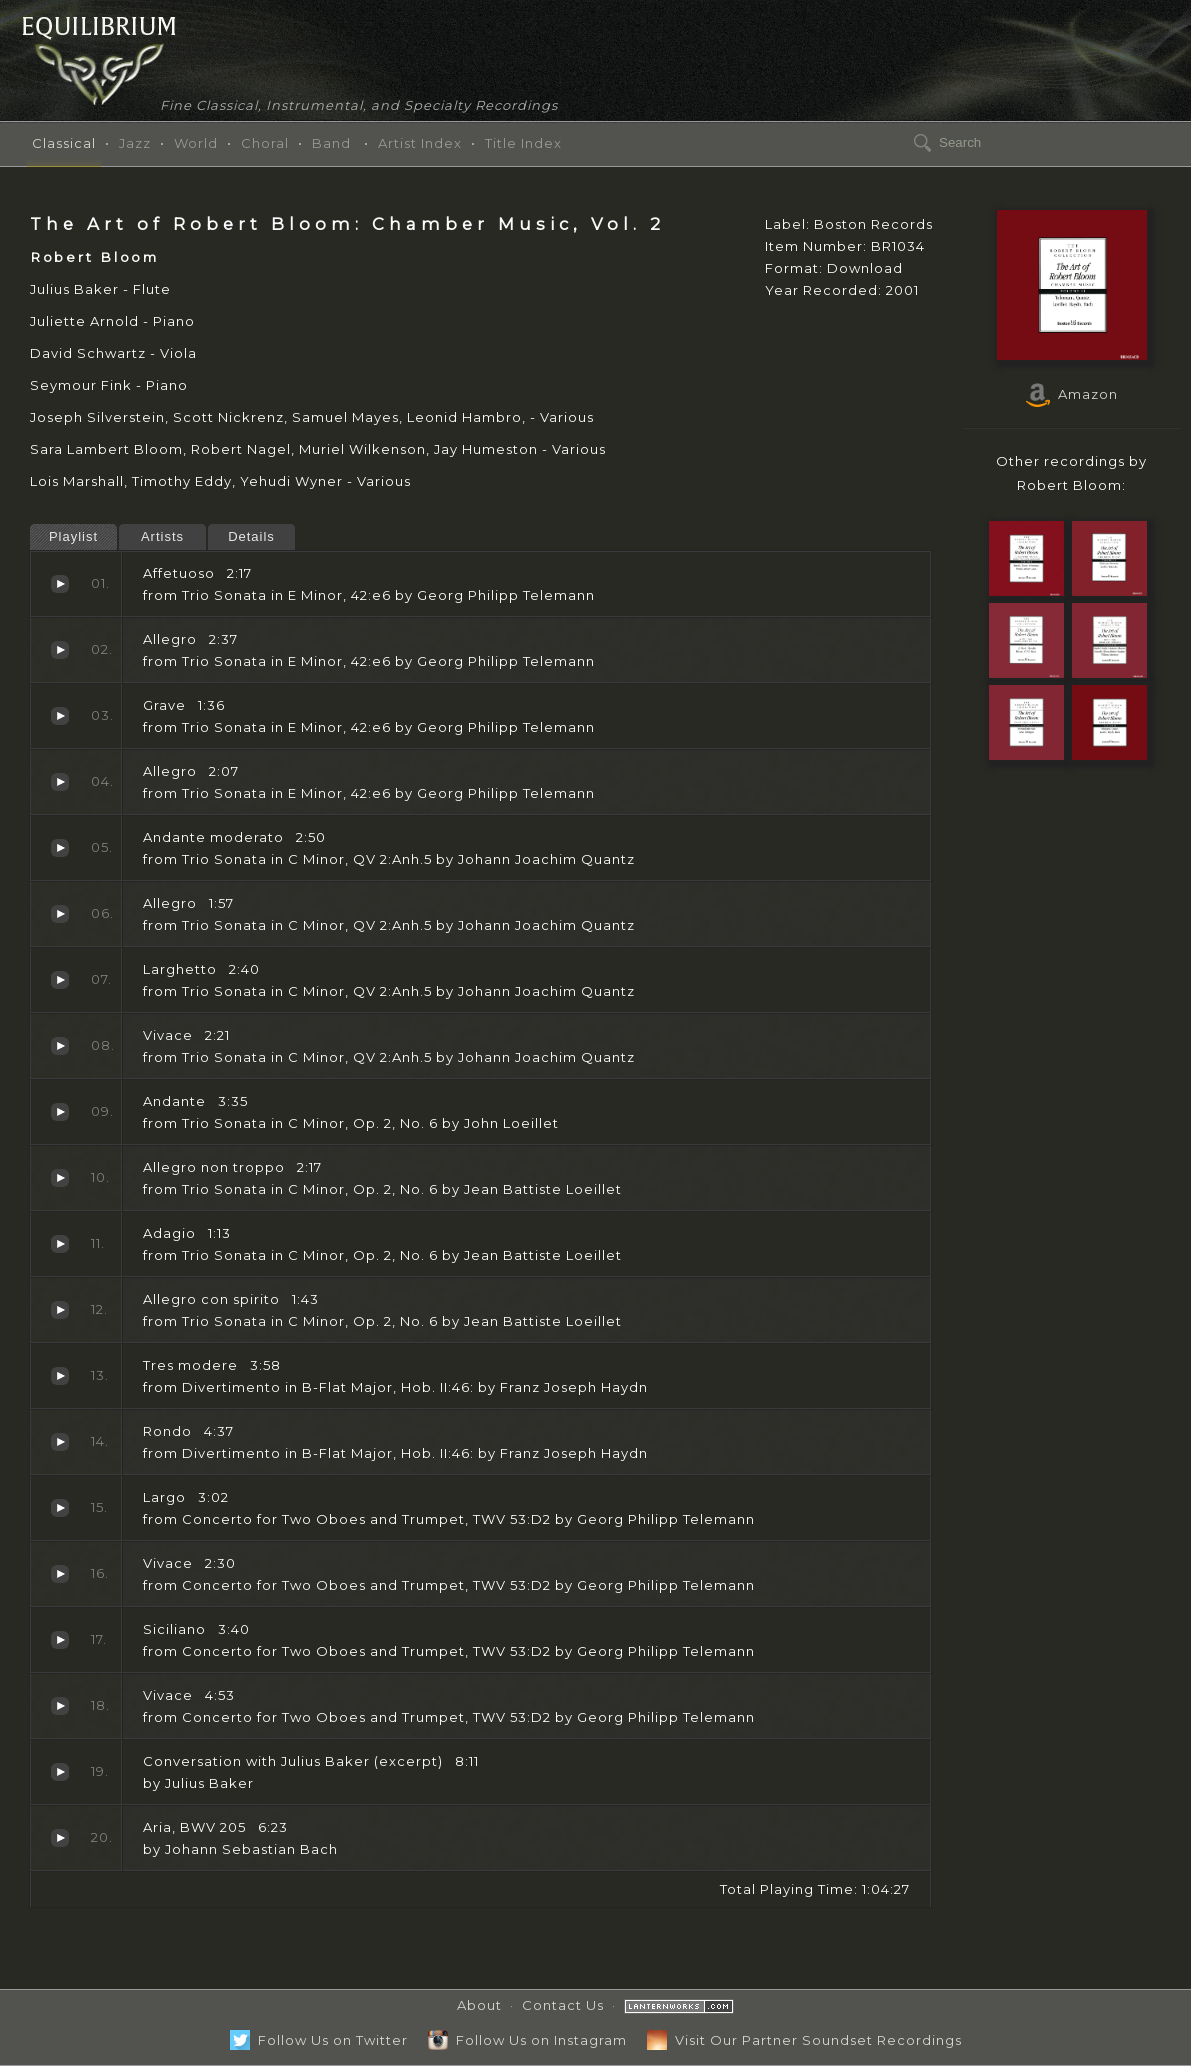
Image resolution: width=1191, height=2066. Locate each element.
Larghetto (60, 980)
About (479, 2005)
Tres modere (60, 1376)
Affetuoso (60, 584)
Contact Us (563, 2005)
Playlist (73, 536)
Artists (162, 536)
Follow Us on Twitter (319, 2040)
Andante (60, 1112)
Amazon (1072, 394)
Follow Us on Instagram (527, 2040)
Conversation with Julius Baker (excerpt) (60, 1772)
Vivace (60, 1046)
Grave (60, 716)
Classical (64, 143)
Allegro (60, 650)
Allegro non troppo (60, 1178)
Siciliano (60, 1640)
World (196, 143)
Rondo (60, 1442)
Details (251, 536)
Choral (265, 143)
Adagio (60, 1244)
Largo (60, 1508)
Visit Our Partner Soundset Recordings (804, 2040)
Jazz (135, 143)
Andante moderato (60, 848)
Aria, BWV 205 (60, 1838)
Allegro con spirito (60, 1310)
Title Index (523, 143)
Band (331, 143)
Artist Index (420, 143)
